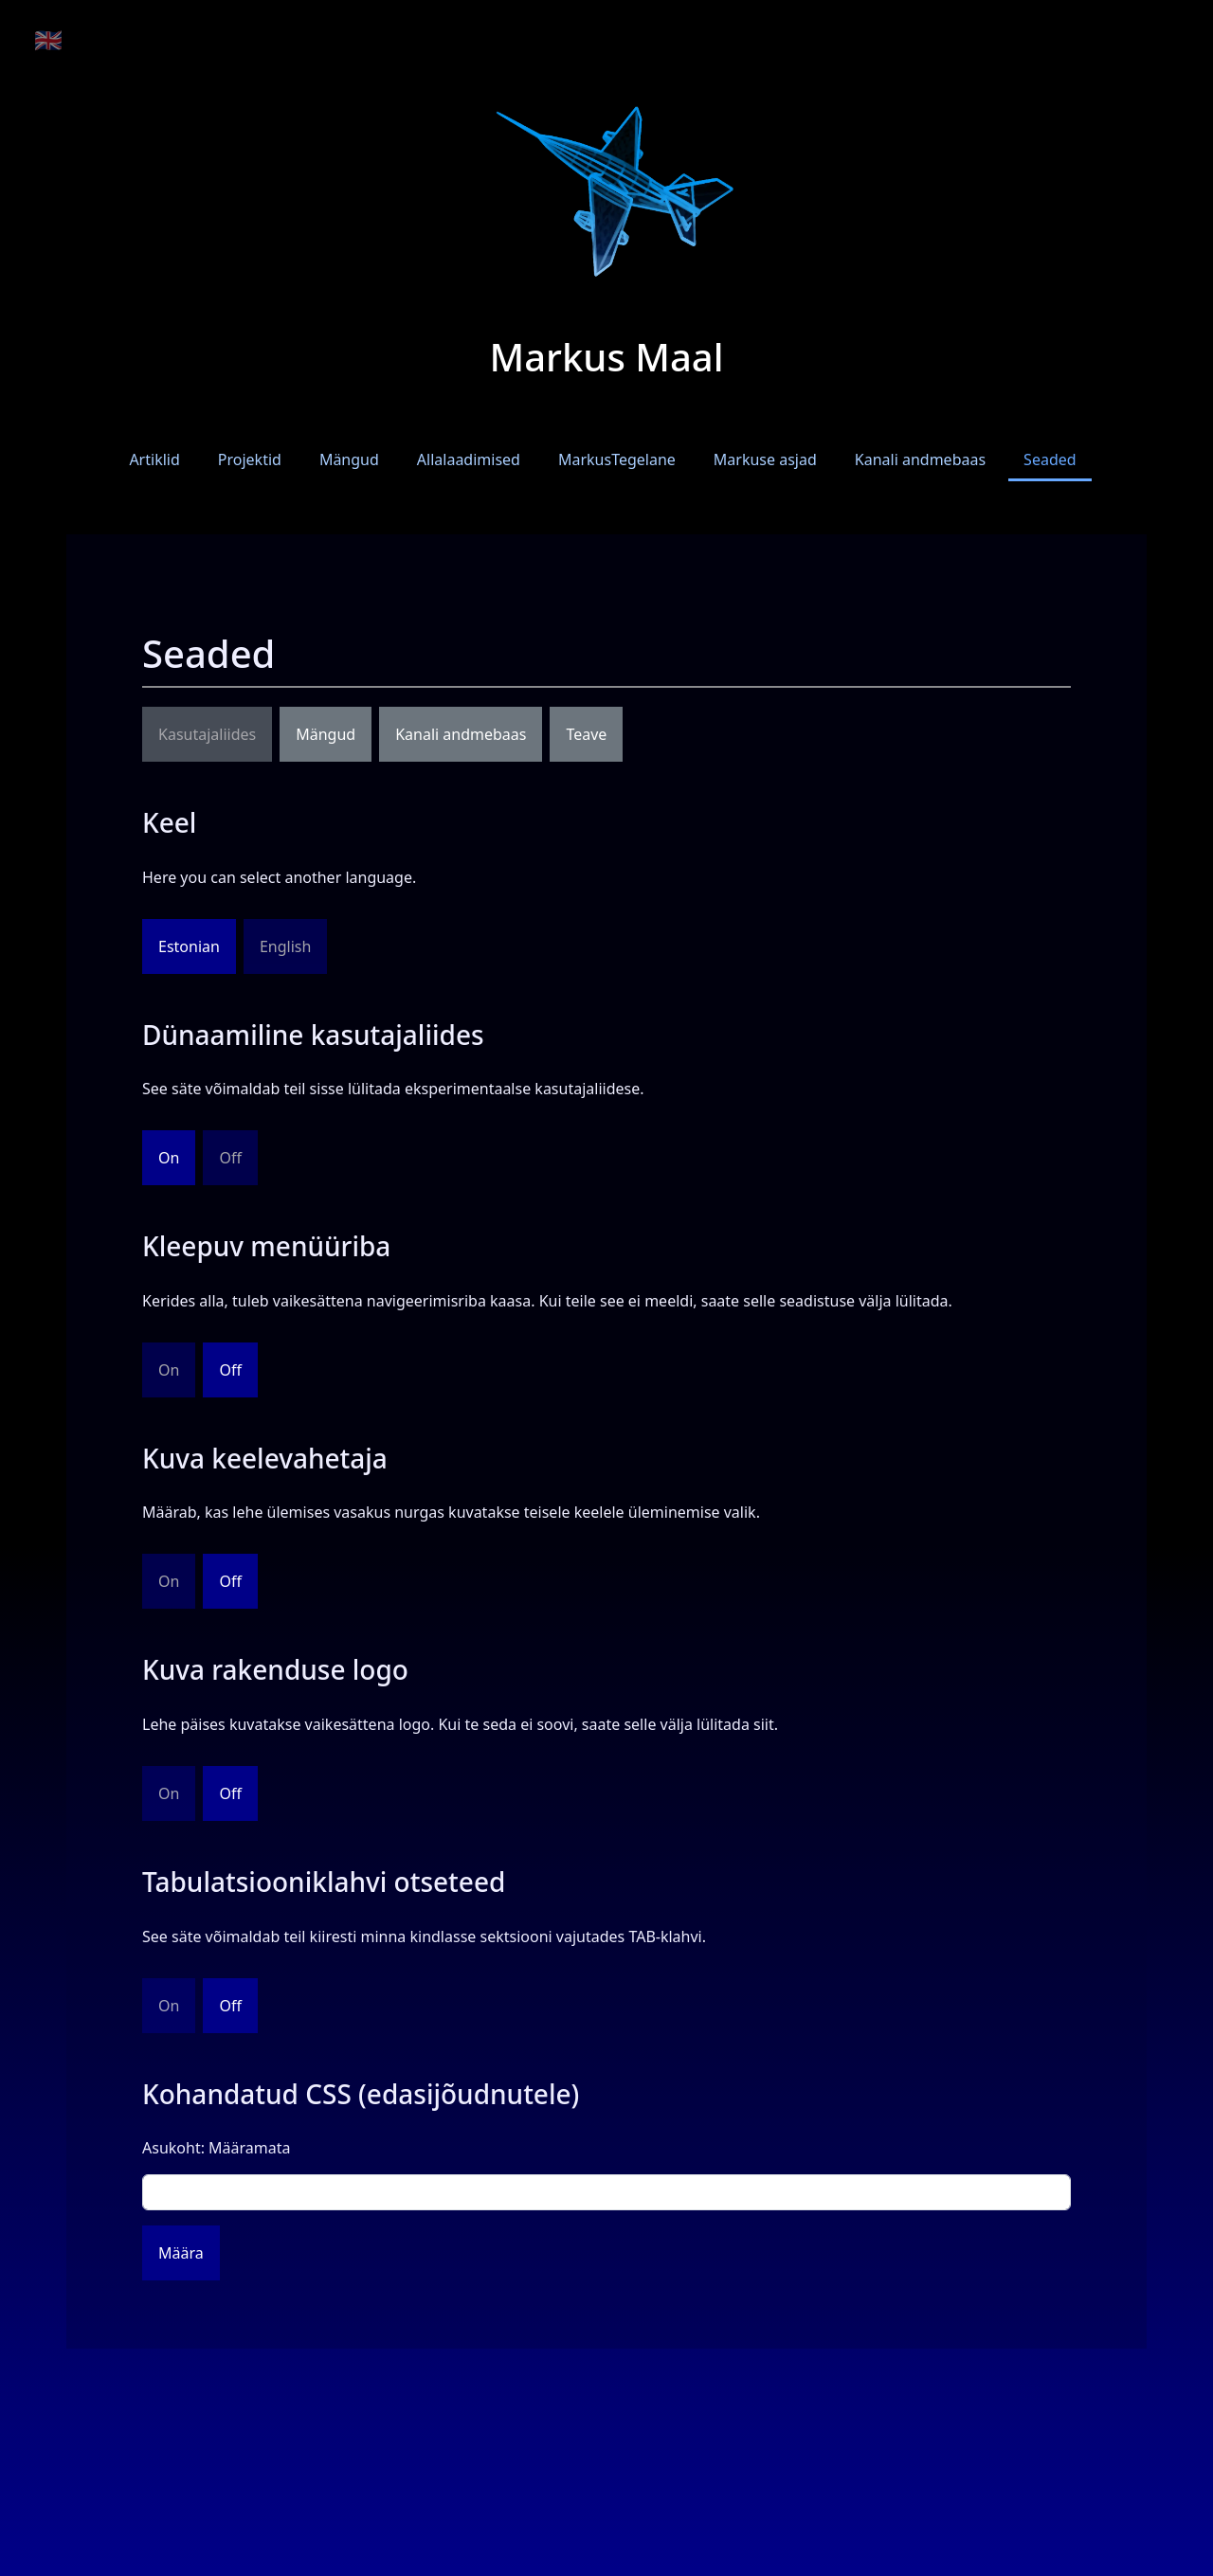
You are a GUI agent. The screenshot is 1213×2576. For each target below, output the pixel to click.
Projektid (249, 459)
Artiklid (154, 459)
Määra (181, 2253)
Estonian (189, 946)
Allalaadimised (468, 459)
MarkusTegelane (617, 459)
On (168, 1157)
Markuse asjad (765, 459)
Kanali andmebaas (920, 459)
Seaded (1050, 459)
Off (230, 1370)
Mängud (349, 459)
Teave (586, 734)
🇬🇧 (48, 39)
